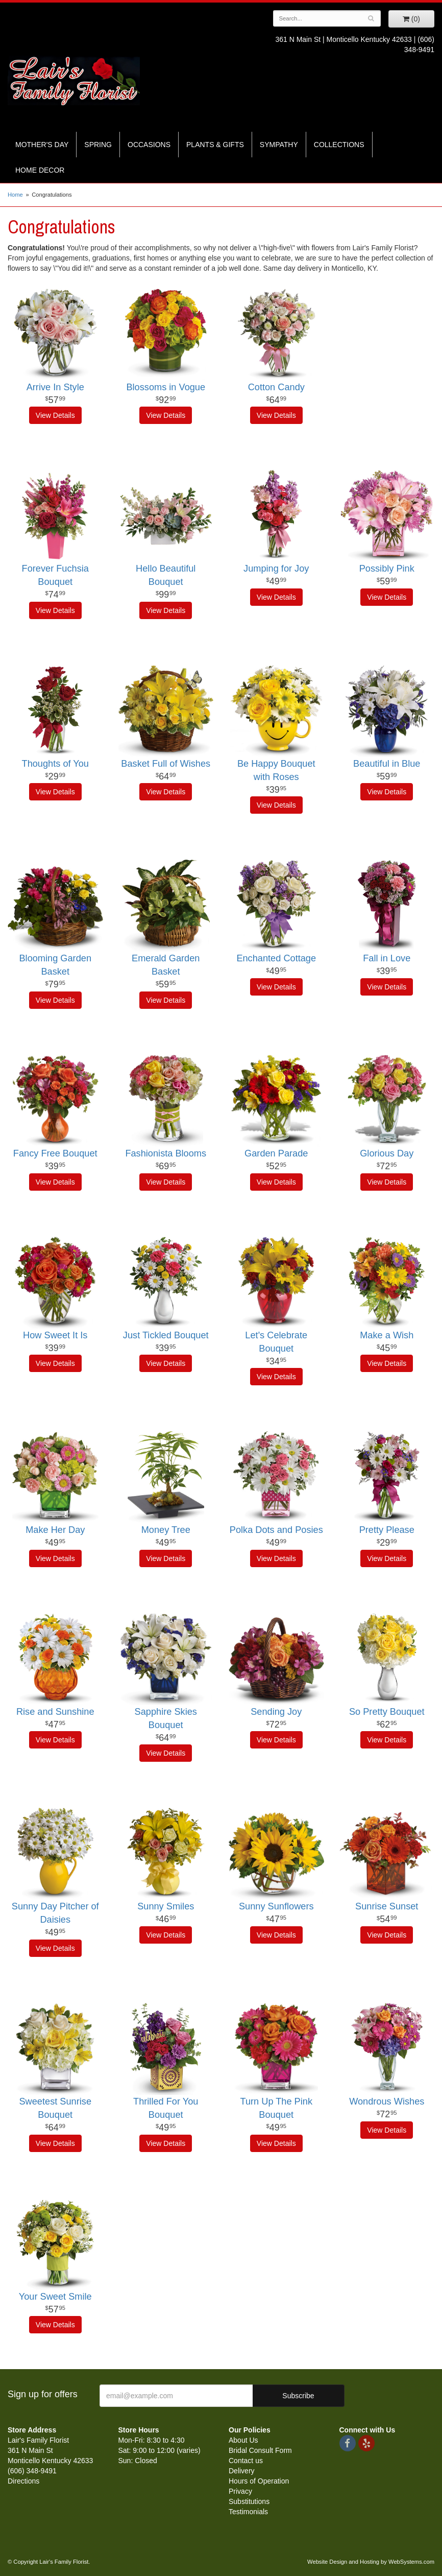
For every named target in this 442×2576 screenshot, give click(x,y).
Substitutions (249, 2501)
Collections (339, 144)
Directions (23, 2481)
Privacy (240, 2491)
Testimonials (248, 2512)
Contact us (246, 2460)
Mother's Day (41, 144)
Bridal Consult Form (260, 2450)
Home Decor (39, 170)
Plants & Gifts (215, 144)
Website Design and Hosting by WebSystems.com (370, 2562)
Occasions (149, 144)
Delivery (242, 2471)
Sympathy (279, 144)
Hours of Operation (259, 2481)
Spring (98, 144)
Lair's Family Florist (74, 80)
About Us (243, 2440)
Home (15, 195)
